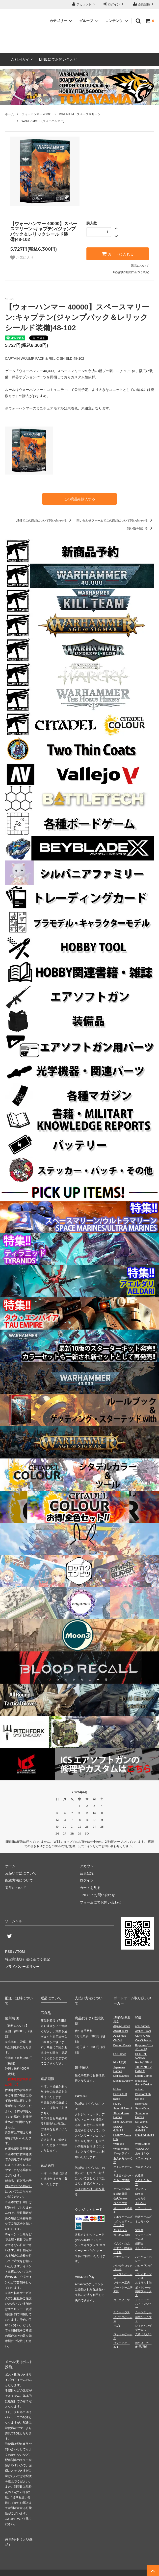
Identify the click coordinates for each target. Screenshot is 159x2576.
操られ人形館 (121, 2233)
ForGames (119, 2052)
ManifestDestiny (123, 2079)
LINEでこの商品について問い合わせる (44, 520)
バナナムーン (121, 2255)
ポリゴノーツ (121, 2298)
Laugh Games (143, 2075)
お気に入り (21, 257)
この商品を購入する (79, 499)
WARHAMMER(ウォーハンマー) (43, 121)
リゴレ (117, 2324)
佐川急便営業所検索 (18, 2147)
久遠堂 (139, 2174)
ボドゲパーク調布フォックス (143, 2290)
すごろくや (142, 2220)
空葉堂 (139, 2229)
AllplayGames (121, 2025)
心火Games (120, 2197)
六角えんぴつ (143, 2333)
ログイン (114, 4)
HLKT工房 (119, 2061)
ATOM (20, 1951)
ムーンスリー (143, 2311)
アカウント (84, 4)
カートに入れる (117, 254)
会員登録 (144, 4)
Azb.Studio (120, 2034)
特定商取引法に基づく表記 (131, 272)
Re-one (139, 2098)
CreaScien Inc (143, 2039)
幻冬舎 (139, 2192)
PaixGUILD (120, 2093)
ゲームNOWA (121, 2187)
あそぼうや (142, 2152)
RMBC (117, 2102)
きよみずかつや (122, 2174)
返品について (140, 265)
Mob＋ (117, 2088)
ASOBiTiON (120, 2029)
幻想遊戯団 (120, 2192)
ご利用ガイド (22, 59)
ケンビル (140, 2187)
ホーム (9, 114)
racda (116, 2098)
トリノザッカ (143, 2247)
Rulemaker (141, 2102)
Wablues (118, 2143)
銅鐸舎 (139, 2242)
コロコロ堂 (120, 2202)
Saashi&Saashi (122, 2107)
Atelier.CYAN (143, 2029)
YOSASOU (142, 2147)
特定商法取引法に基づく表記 (27, 1958)
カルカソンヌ (143, 2165)
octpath (139, 2088)
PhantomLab (143, 2093)
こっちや (140, 2197)
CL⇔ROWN (142, 2034)
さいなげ (140, 2202)
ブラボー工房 (121, 2281)
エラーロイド (143, 2157)
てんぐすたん (121, 2242)
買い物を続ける (140, 528)
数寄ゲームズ (143, 2215)
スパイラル (120, 2229)
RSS (8, 1951)
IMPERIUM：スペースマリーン (80, 114)
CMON (117, 2039)
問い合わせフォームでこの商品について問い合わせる (115, 520)
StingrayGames (122, 2121)
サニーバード (143, 2207)
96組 (138, 2016)
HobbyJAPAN (143, 2061)
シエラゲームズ (122, 2215)
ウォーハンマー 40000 (37, 114)
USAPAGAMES (144, 2134)
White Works (121, 2147)
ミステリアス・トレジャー (143, 2302)
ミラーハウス (121, 2311)
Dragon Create (122, 2044)
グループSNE (121, 2179)
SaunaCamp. (143, 2107)
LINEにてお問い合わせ (58, 59)
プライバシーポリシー (22, 1966)
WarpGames (142, 2143)
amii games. (142, 2025)
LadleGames (121, 2075)
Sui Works (141, 2121)
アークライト (121, 2152)
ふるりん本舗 (143, 2281)
